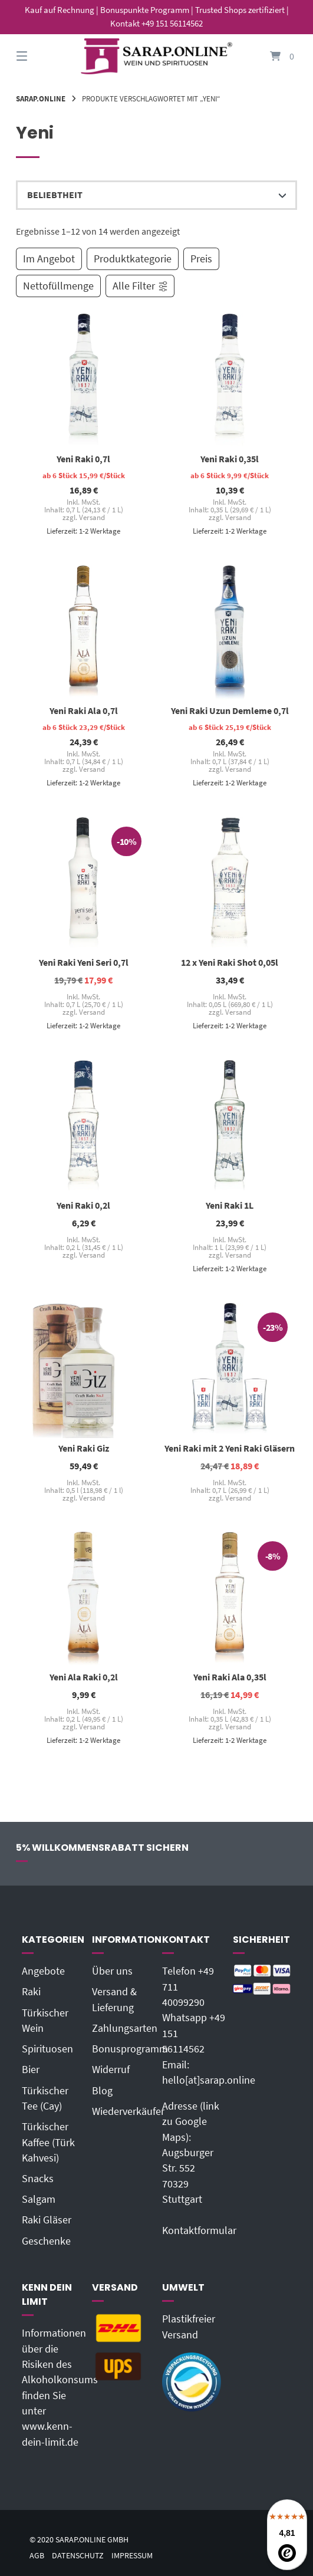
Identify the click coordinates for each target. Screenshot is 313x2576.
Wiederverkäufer (128, 2111)
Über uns (112, 1971)
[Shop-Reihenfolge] (157, 195)
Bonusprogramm (130, 2048)
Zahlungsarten (124, 2028)
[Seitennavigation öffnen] (42, 56)
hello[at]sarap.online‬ (208, 2080)
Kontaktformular (199, 2230)
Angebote (43, 1971)
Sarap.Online (40, 98)
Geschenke (46, 2241)
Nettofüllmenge (58, 285)
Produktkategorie (133, 258)
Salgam (38, 2199)
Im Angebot (49, 258)
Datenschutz (78, 2556)
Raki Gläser (46, 2219)
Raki (31, 1991)
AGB (36, 2556)
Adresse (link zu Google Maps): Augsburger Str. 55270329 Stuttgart (190, 2153)
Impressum (132, 2556)
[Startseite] (156, 56)
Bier (30, 2069)
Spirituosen (47, 2048)
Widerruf (111, 2069)
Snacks (38, 2178)
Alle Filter (141, 285)
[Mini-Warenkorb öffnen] (270, 56)
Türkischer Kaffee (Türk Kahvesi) (48, 2142)
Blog (102, 2090)
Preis (201, 258)
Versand (91, 517)
